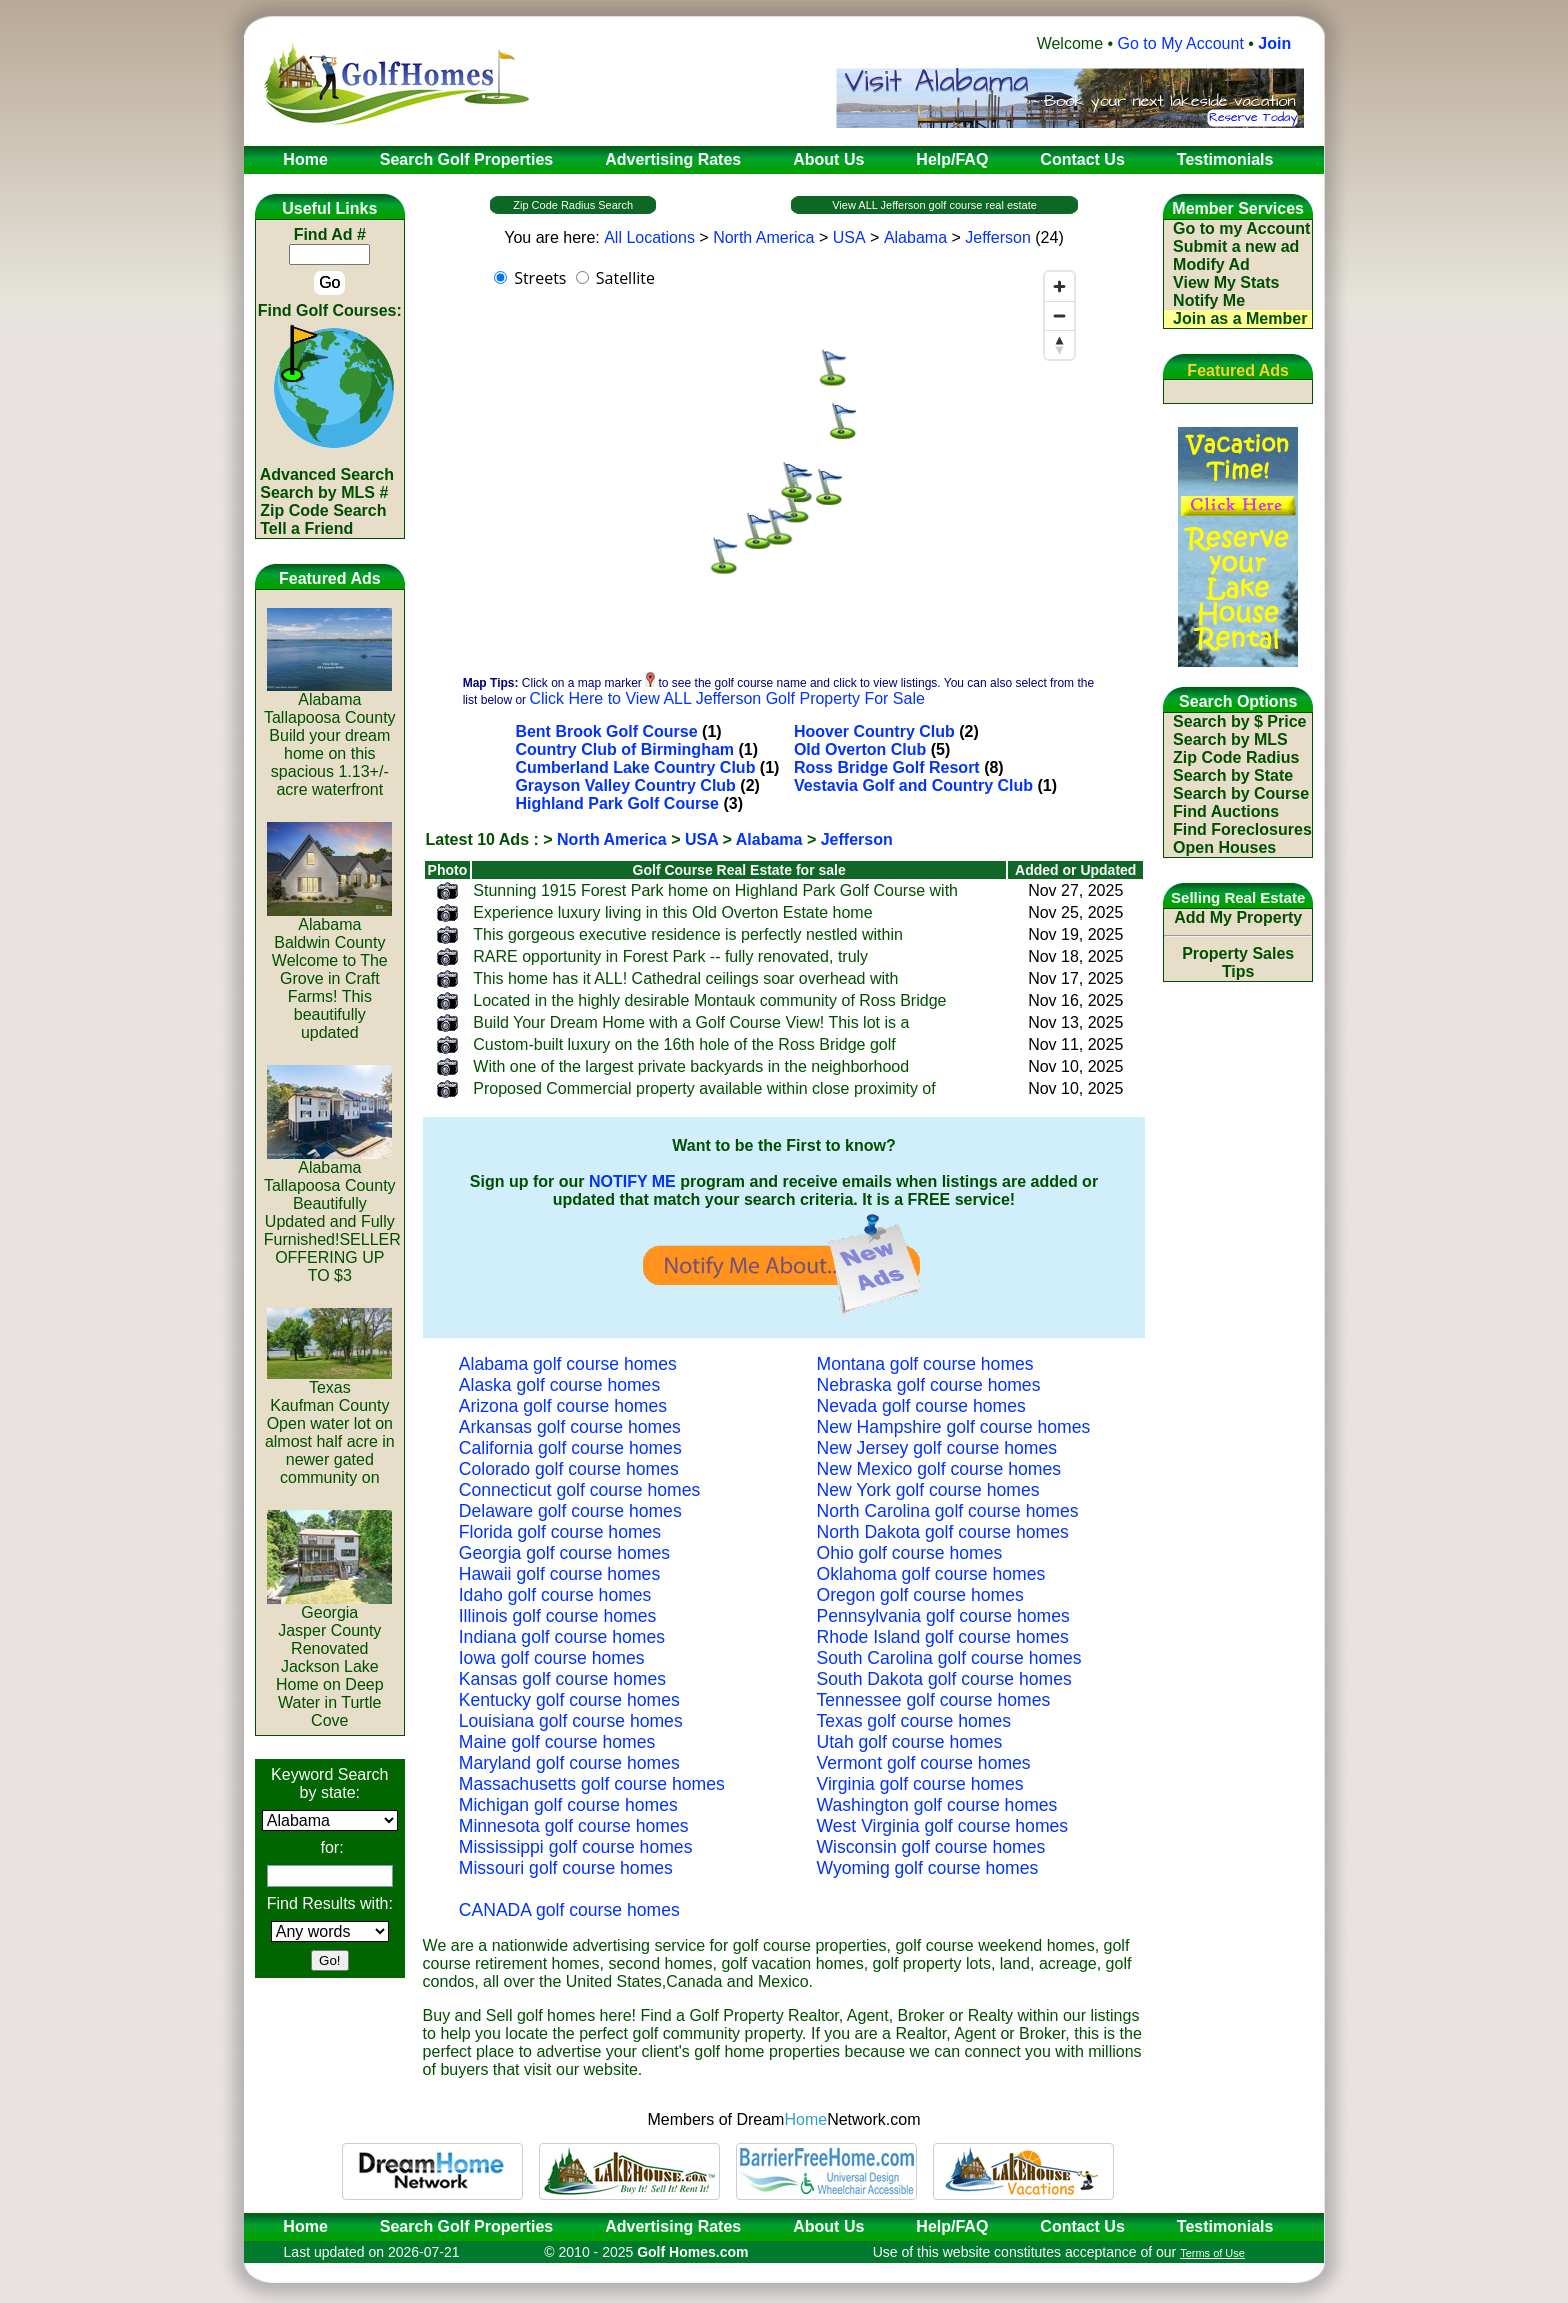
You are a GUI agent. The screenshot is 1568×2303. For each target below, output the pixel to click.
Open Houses (1224, 847)
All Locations (649, 237)
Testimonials (1225, 2226)
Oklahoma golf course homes (931, 1574)
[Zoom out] (1059, 315)
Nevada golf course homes (921, 1406)
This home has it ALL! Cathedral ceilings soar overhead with (685, 978)
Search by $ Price (1239, 721)
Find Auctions (1226, 811)
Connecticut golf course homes (580, 1490)
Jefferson (998, 237)
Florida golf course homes (560, 1532)
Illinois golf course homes (558, 1616)
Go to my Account (1241, 228)
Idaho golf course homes (555, 1595)
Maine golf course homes (557, 1742)
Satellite (625, 278)
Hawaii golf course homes (559, 1574)
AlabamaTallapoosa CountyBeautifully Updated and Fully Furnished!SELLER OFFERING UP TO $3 (332, 1214)
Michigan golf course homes (568, 1805)
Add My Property (1238, 917)
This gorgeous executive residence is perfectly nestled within (688, 934)
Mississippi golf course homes (576, 1847)
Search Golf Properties (466, 2226)
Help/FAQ (952, 2226)
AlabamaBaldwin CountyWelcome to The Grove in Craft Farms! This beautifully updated (329, 971)
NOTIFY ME (632, 1181)
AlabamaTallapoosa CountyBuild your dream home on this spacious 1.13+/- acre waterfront (330, 737)
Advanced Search (327, 474)
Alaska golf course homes (559, 1385)
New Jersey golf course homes (937, 1448)
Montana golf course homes (925, 1364)
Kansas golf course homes (562, 1679)
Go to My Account (1181, 43)
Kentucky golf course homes (569, 1700)
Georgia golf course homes (564, 1553)
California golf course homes (570, 1448)
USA (849, 237)
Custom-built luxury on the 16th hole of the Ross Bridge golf (684, 1044)
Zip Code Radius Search (573, 205)
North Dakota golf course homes (943, 1532)
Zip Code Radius (1236, 757)
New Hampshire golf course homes (954, 1427)
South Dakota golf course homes (944, 1679)
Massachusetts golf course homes (592, 1784)
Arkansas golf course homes (570, 1427)
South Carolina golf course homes (949, 1658)
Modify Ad (1211, 264)
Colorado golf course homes (569, 1469)
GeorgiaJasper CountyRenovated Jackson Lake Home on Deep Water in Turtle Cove (329, 1659)
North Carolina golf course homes (948, 1511)
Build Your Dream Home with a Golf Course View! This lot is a (691, 1022)
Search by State (1233, 775)
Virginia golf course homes (920, 1784)
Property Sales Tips (1238, 962)
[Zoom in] (1059, 286)
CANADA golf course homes (569, 1910)
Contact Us (1082, 2226)
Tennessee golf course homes (934, 1700)
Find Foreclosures (1242, 829)
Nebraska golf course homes (929, 1385)
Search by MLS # (324, 492)
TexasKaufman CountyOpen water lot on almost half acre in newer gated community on (330, 1425)
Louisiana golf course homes (571, 1721)
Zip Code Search (323, 510)
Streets (540, 278)
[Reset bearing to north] (1059, 344)
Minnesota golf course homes (574, 1826)
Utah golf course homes (910, 1742)
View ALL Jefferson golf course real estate (934, 205)
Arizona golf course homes (563, 1406)
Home (299, 2226)
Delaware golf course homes (570, 1511)
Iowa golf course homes (552, 1658)
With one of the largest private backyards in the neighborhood (691, 1066)
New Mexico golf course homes (939, 1469)
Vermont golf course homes (924, 1763)
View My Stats (1226, 282)
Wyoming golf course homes (928, 1868)
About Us (828, 2226)
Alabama (915, 237)
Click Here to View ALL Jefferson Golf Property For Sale (726, 698)
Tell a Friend (306, 528)
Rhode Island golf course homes (943, 1637)
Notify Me (1209, 300)
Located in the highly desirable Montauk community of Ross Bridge (709, 1000)
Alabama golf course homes (568, 1364)
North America (763, 237)
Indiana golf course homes (562, 1637)
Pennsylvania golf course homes (943, 1616)
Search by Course (1241, 793)
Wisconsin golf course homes (931, 1847)
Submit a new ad (1236, 246)
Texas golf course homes (914, 1721)
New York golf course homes (928, 1490)
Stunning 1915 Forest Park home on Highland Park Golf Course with (715, 890)
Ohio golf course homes (910, 1553)
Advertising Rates (673, 2226)
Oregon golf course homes (920, 1595)
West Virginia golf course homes (943, 1826)
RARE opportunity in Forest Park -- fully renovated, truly (670, 956)
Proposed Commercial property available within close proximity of (704, 1088)
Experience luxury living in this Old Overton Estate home (672, 912)
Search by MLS (1230, 739)
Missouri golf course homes (566, 1868)
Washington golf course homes (937, 1805)
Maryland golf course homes (569, 1763)
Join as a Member (1240, 318)
